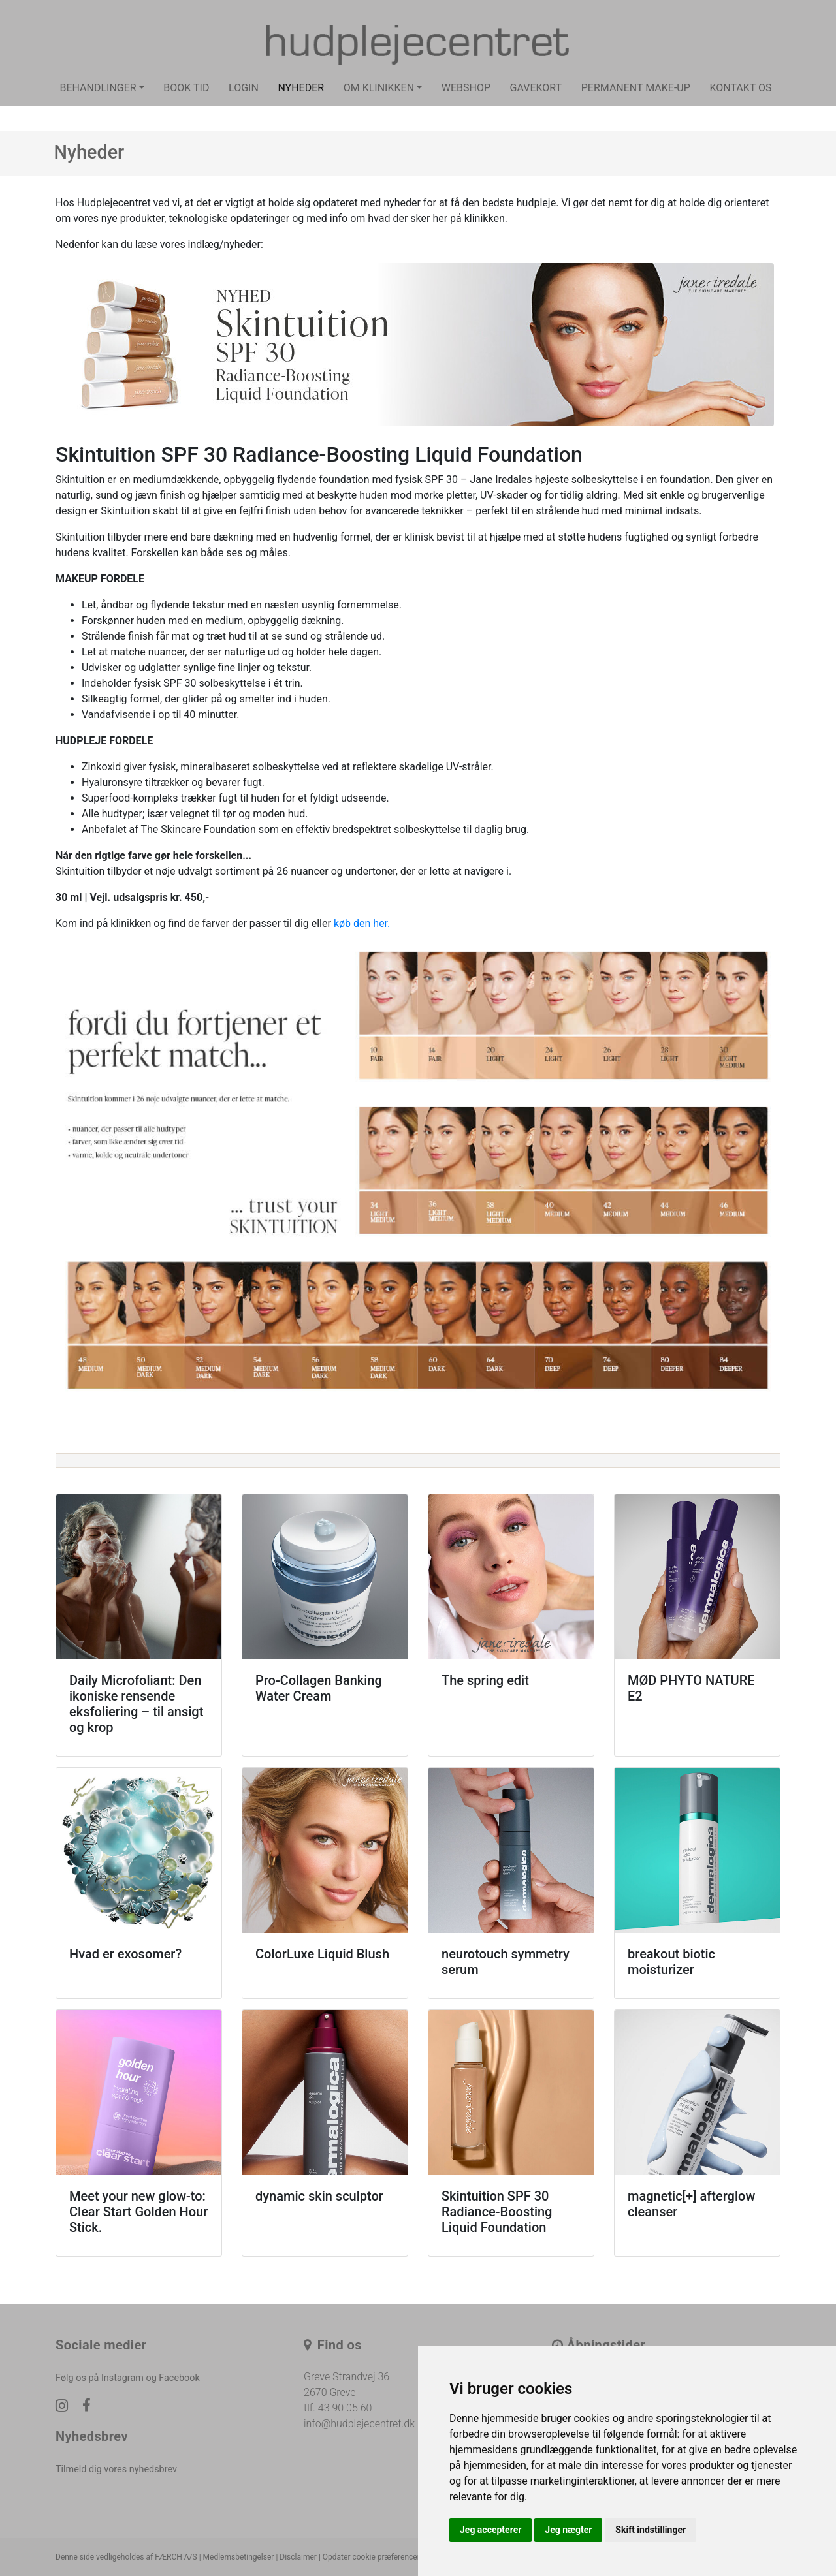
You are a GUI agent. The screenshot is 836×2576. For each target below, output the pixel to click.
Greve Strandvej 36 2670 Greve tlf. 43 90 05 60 (346, 2392)
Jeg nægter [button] (568, 2529)
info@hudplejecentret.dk (359, 2423)
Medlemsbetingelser (238, 2557)
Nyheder (301, 88)
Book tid (186, 88)
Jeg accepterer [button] (490, 2529)
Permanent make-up (635, 88)
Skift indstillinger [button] (650, 2529)
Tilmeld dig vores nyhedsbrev (116, 2469)
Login (244, 88)
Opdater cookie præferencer (371, 2557)
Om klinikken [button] (379, 88)
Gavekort (536, 88)
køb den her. (362, 923)
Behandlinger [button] (97, 88)
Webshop (466, 88)
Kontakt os (740, 88)
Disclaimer (298, 2557)
